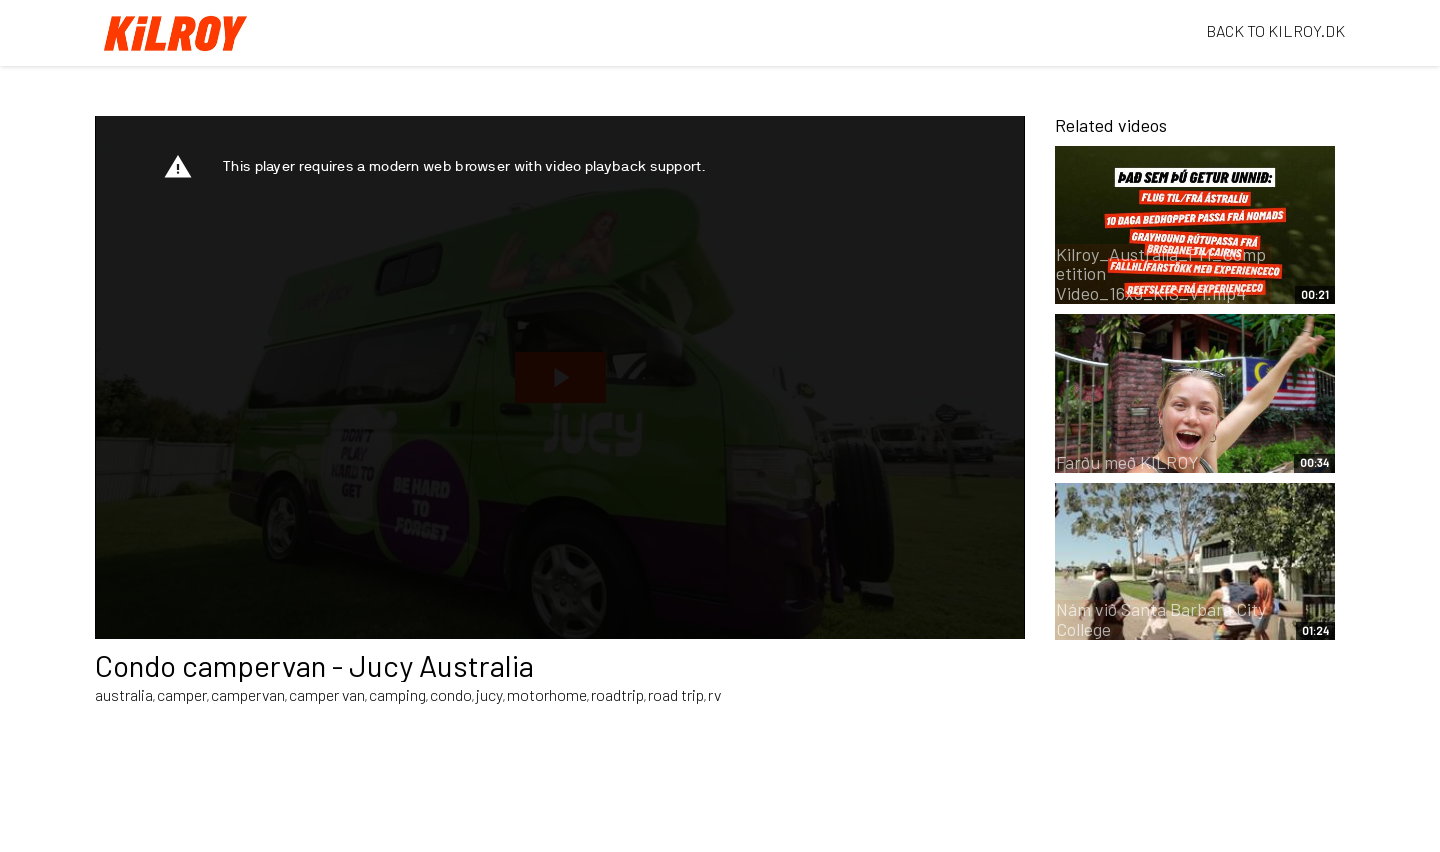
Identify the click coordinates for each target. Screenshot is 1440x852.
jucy (489, 694)
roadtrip (617, 694)
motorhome (547, 694)
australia (124, 694)
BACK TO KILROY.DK (1275, 30)
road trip (676, 694)
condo (451, 694)
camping (397, 694)
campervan (248, 694)
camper (182, 694)
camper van (327, 694)
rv (714, 694)
